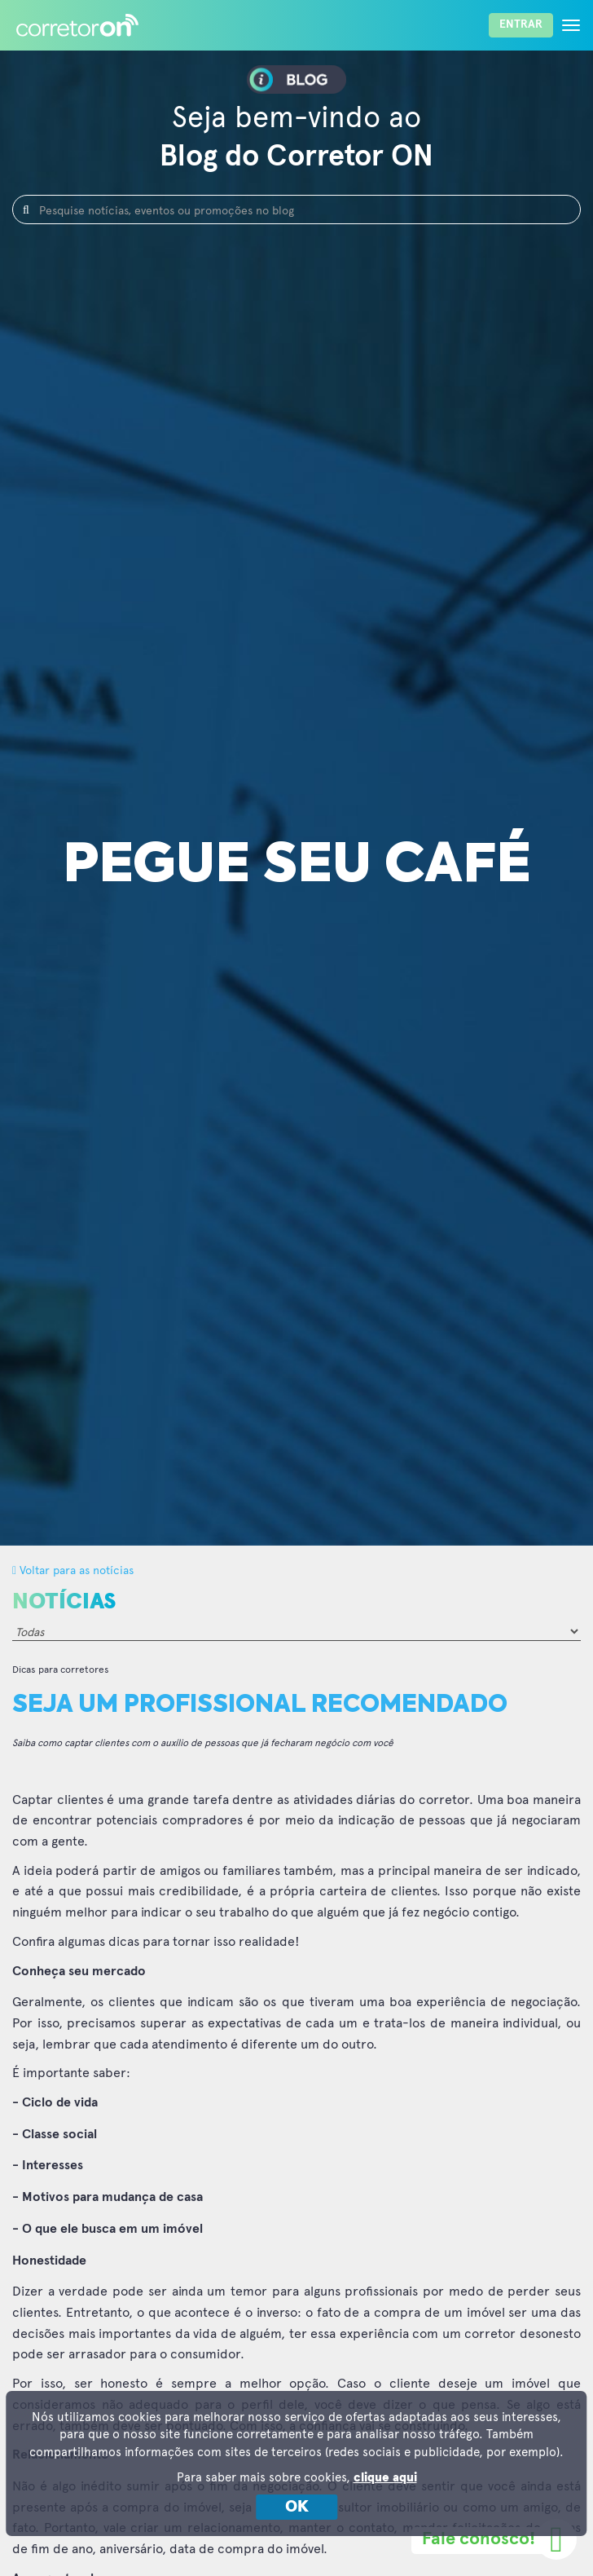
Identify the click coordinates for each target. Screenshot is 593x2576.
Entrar (520, 24)
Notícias (64, 1601)
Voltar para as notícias (73, 1569)
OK (297, 2507)
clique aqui (385, 2478)
